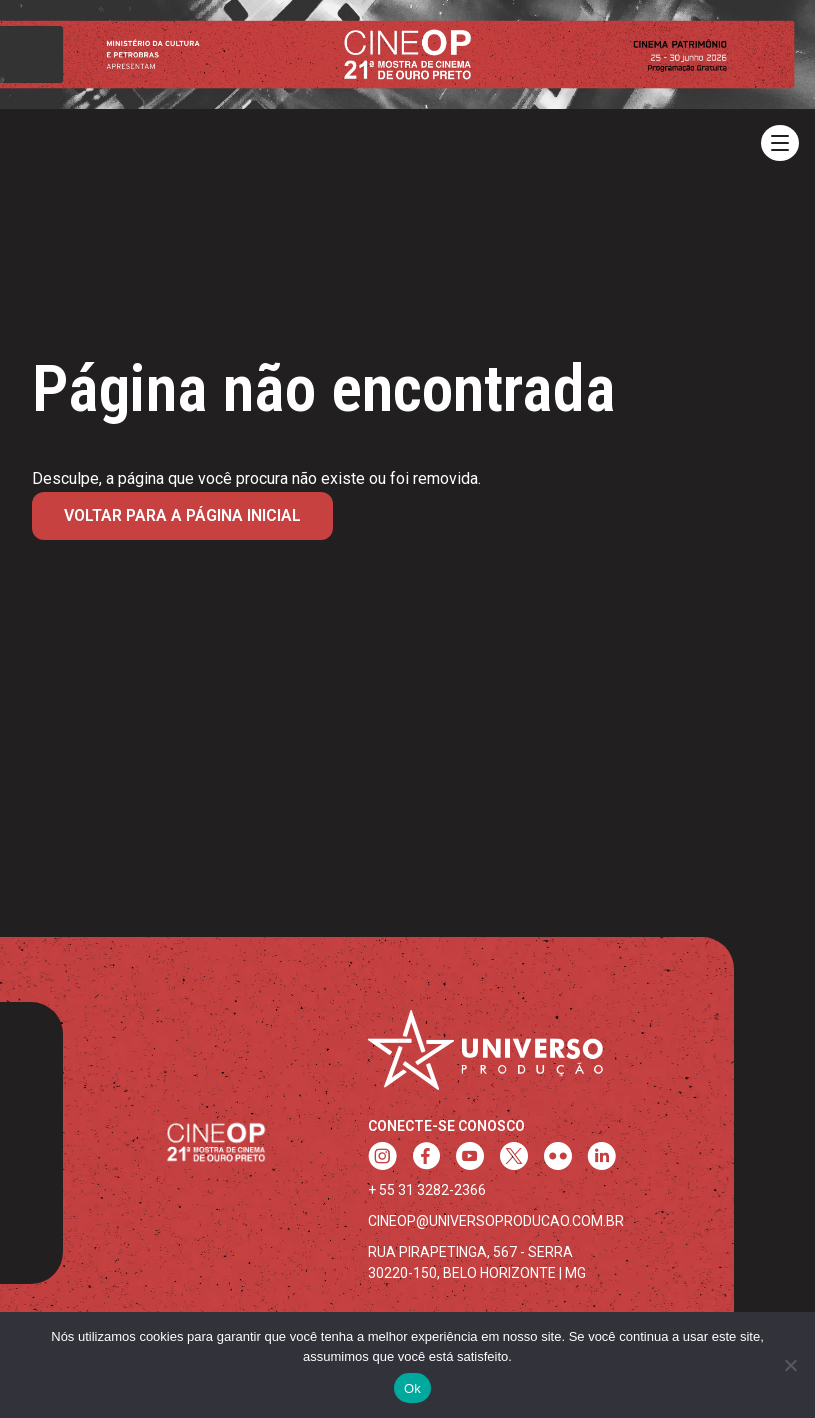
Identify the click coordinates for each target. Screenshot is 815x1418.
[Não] (790, 1365)
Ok (412, 1388)
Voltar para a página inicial (182, 515)
